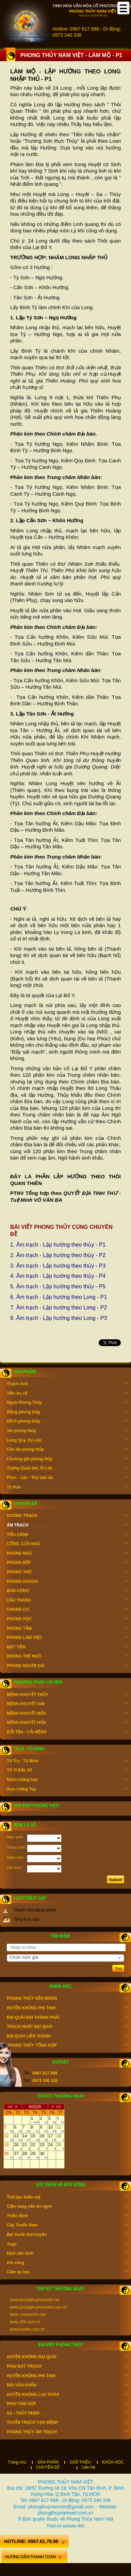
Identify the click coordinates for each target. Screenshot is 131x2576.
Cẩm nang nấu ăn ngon (67, 2207)
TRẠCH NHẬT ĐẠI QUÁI (67, 2027)
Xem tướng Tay (67, 1790)
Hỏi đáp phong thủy (37, 1806)
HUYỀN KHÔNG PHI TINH (67, 2009)
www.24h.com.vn (25, 2321)
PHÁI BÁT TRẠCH (67, 2367)
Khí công (67, 2263)
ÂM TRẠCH (67, 1526)
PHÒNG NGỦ (67, 1554)
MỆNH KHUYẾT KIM (67, 1704)
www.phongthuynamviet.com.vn (38, 2307)
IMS (80, 2526)
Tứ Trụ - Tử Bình (67, 1762)
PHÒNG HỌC (67, 1620)
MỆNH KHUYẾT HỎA (67, 1723)
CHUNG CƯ (67, 1610)
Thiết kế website (61, 2526)
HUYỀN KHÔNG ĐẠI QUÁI (67, 2357)
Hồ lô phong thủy (67, 1422)
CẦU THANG (67, 1601)
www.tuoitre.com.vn (27, 2329)
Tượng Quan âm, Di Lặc (67, 1469)
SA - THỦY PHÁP (67, 2414)
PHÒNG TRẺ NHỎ (67, 1657)
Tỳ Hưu (67, 1488)
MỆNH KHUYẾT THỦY (67, 1695)
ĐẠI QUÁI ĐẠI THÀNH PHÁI (67, 2018)
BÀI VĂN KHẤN (67, 2386)
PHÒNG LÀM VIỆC (67, 1638)
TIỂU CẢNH (67, 1535)
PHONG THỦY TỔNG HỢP (67, 2046)
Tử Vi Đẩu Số (67, 1771)
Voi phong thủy (67, 1431)
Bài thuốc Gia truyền (67, 2235)
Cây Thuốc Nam (67, 2226)
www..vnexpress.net (28, 2314)
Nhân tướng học (67, 1780)
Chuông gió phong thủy (67, 1460)
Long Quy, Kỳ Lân (67, 1441)
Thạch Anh (67, 1384)
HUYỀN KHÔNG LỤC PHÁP (67, 2395)
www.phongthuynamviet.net (35, 2299)
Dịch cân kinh (67, 2254)
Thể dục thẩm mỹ (67, 2198)
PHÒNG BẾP (67, 1563)
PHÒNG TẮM (67, 1629)
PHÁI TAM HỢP (67, 2404)
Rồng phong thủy (67, 1413)
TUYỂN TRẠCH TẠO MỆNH (67, 2423)
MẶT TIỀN (67, 1648)
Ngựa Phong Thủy (67, 1403)
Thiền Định (67, 2216)
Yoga (67, 2245)
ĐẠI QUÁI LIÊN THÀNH (67, 2037)
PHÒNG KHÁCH (67, 1582)
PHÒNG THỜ (67, 1573)
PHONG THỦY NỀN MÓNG (67, 1999)
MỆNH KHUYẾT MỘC (67, 1714)
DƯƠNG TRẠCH (67, 1516)
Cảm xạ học (67, 2273)
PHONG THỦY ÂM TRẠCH (67, 2433)
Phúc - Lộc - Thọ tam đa (67, 1478)
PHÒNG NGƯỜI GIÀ (67, 1666)
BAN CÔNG (67, 1591)
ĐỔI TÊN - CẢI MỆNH (67, 1733)
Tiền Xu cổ (67, 1394)
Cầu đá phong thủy (67, 1450)
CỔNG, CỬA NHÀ (67, 1544)
